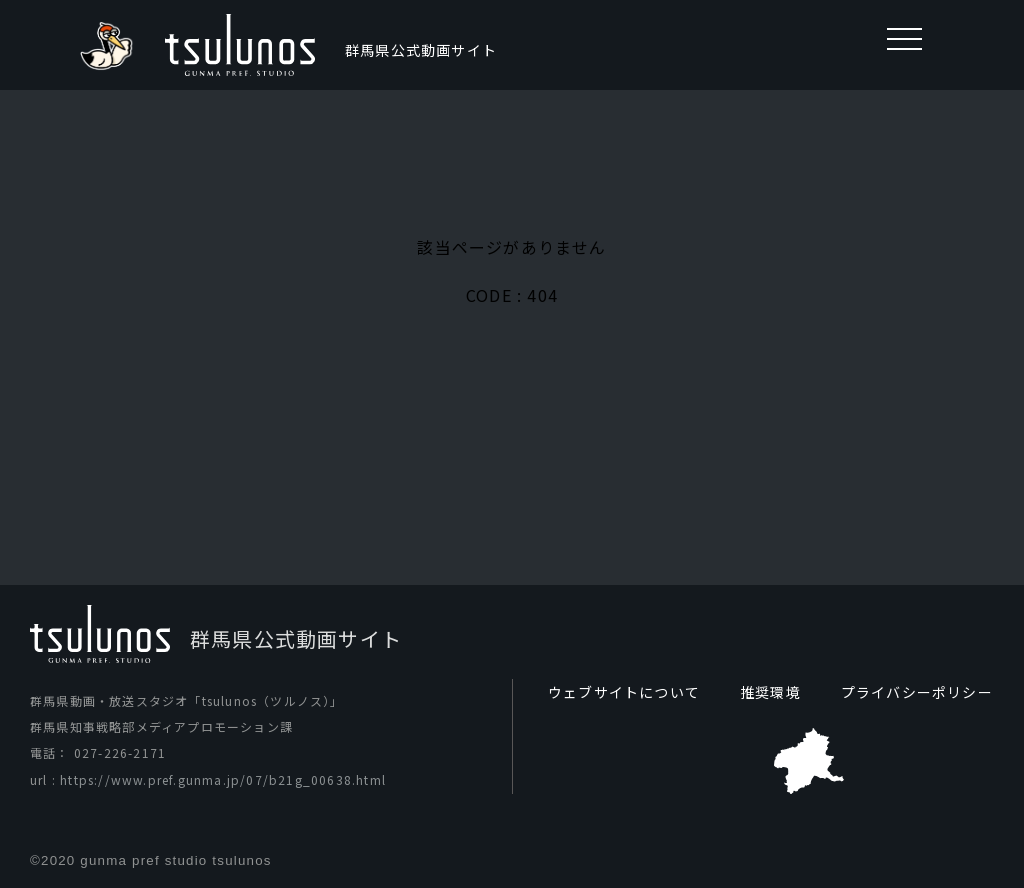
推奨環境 (770, 692)
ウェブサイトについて (624, 692)
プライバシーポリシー (917, 692)
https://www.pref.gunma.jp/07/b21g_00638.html (223, 779)
